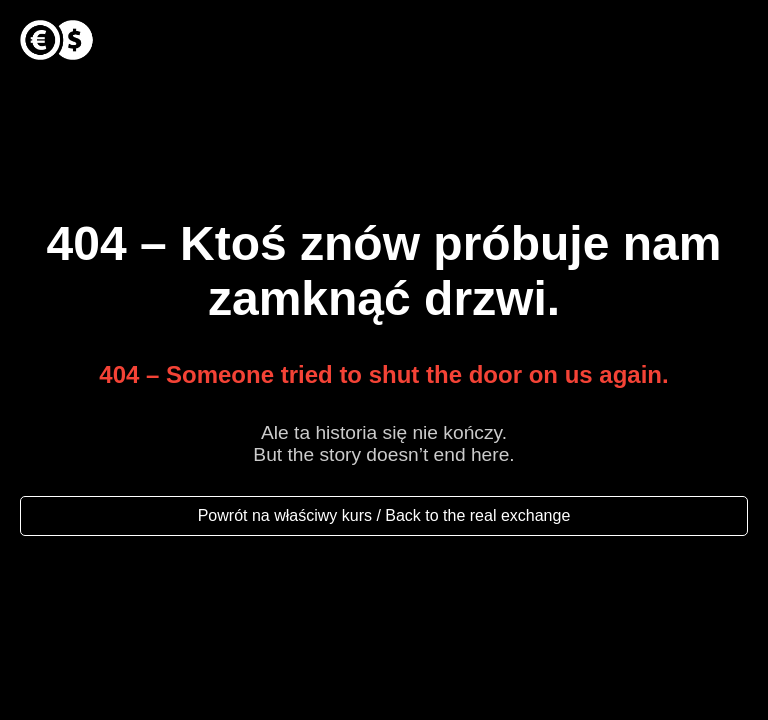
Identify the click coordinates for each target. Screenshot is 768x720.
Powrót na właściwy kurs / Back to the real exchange (384, 515)
